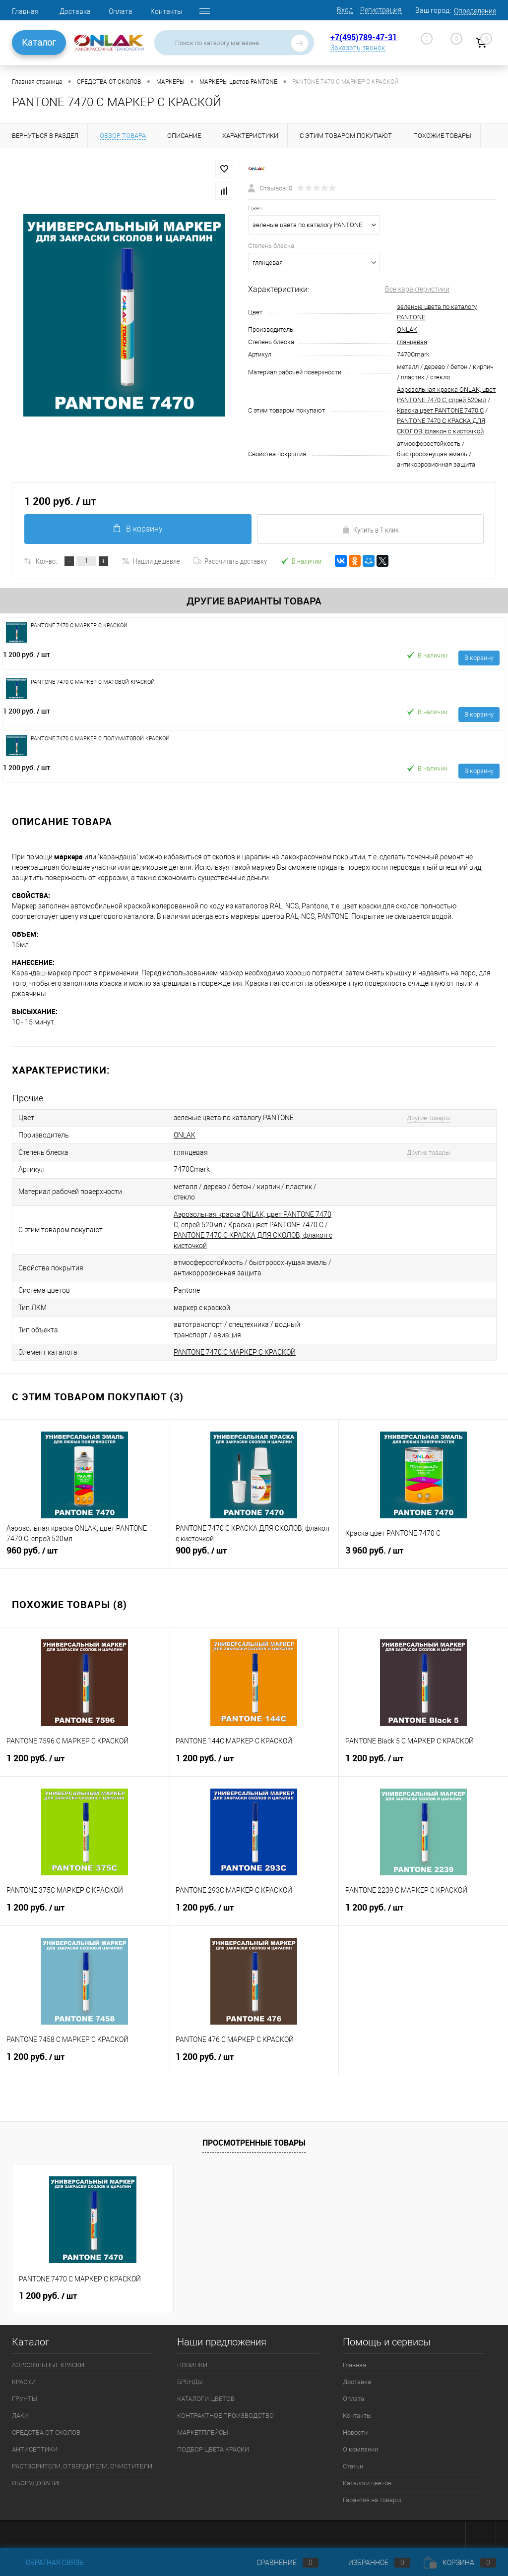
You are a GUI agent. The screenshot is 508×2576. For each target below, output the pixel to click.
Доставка (75, 11)
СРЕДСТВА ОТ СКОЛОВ (46, 2429)
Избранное (371, 2563)
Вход (345, 10)
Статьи (353, 2462)
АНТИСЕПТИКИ (35, 2446)
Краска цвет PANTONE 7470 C (440, 410)
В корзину (137, 529)
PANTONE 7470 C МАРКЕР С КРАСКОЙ (235, 1349)
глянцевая (412, 342)
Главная (25, 11)
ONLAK (407, 329)
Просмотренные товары (254, 2139)
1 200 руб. (26, 654)
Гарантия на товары (372, 2496)
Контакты (166, 11)
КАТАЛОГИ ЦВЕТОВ (206, 2395)
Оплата (120, 11)
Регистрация (381, 10)
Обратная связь (48, 2563)
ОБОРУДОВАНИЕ (37, 2479)
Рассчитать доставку (230, 561)
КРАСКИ (24, 2378)
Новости (355, 2429)
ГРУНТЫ (24, 2395)
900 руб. (253, 1551)
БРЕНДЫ (190, 2378)
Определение (475, 11)
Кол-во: (46, 561)
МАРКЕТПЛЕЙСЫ (202, 2429)
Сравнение (279, 2563)
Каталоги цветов (367, 2479)
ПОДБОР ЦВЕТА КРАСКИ (213, 2446)
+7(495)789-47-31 (363, 37)
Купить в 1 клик (370, 530)
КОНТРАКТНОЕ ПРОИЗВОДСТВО (225, 2412)
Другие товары (425, 1118)
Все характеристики (417, 289)
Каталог (39, 42)
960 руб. (84, 1551)
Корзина (460, 2563)
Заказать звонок (357, 48)
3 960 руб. (423, 1551)
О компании (360, 2446)
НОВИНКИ (192, 2361)
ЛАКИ (20, 2412)
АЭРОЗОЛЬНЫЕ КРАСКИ (48, 2361)
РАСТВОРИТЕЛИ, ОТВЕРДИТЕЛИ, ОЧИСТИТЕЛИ (82, 2462)
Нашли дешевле (151, 561)
